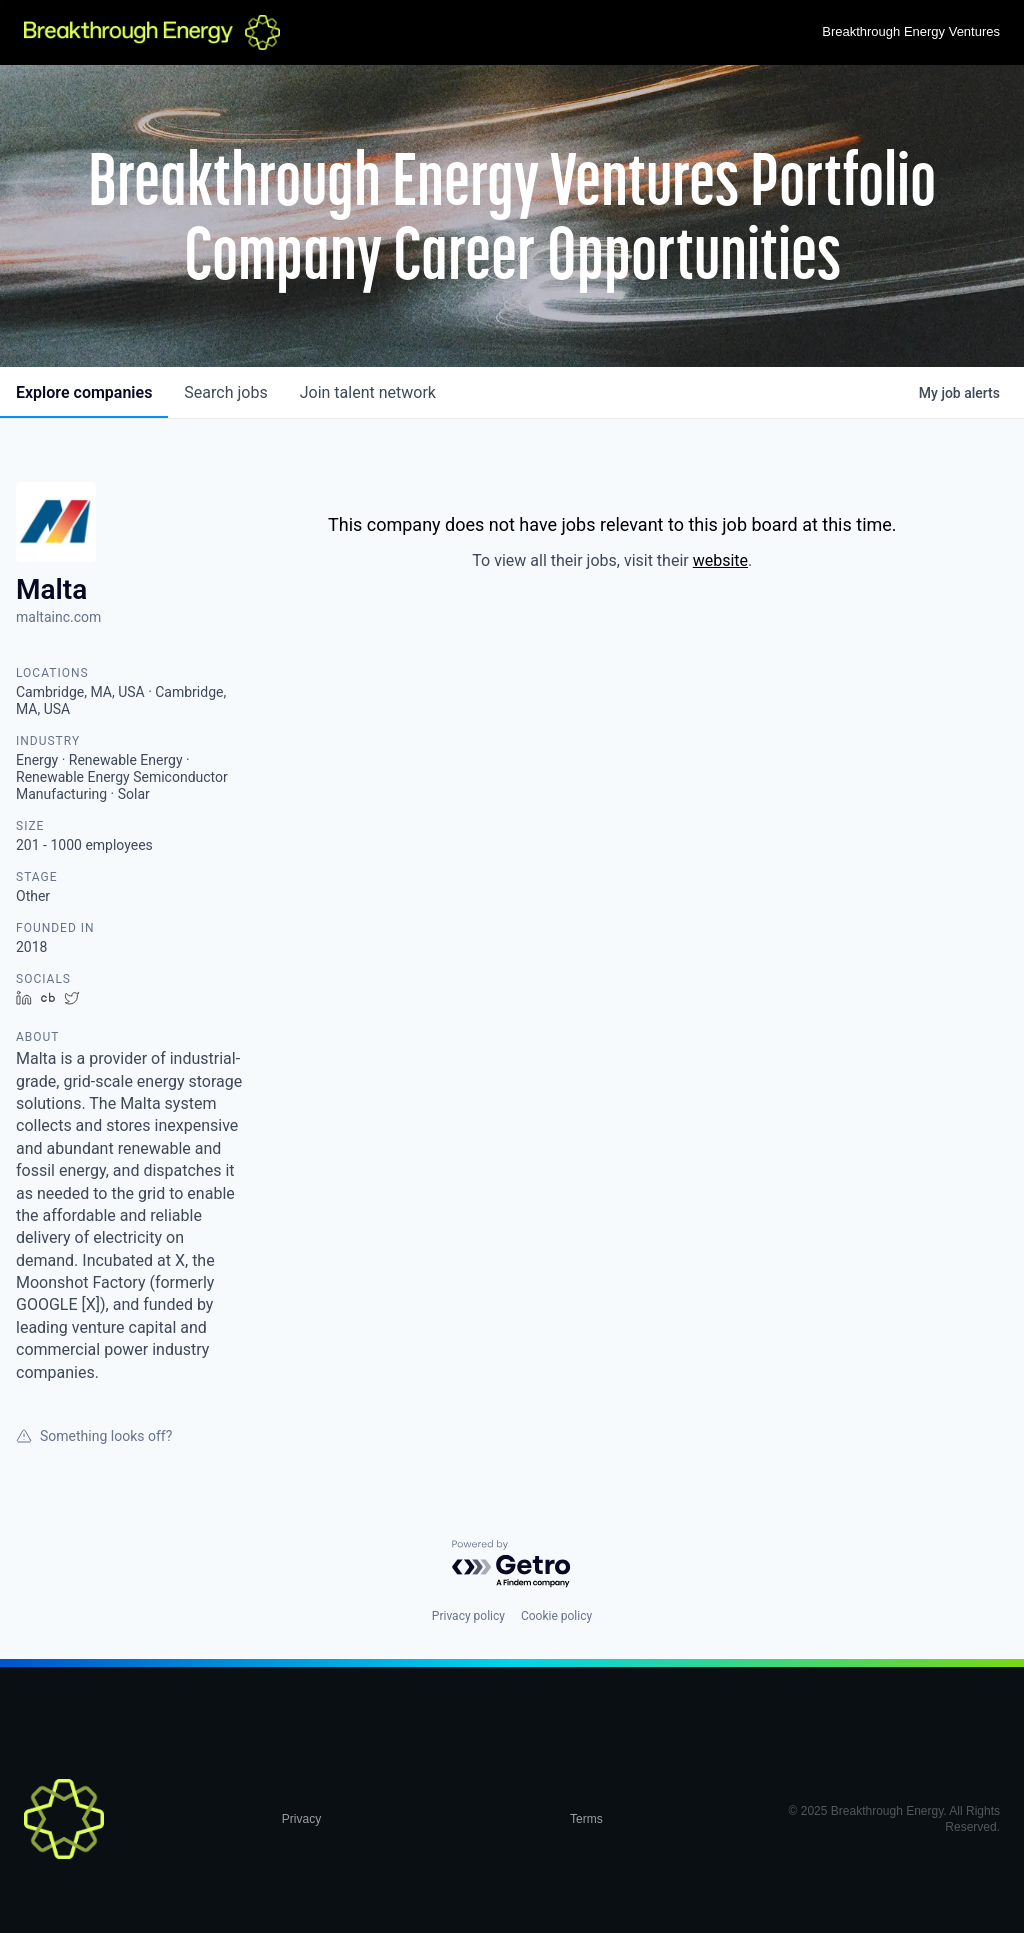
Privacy (301, 1819)
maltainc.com (58, 617)
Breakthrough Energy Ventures (911, 31)
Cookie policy (556, 1616)
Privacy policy (468, 1616)
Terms (586, 1819)
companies (84, 392)
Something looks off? (94, 1436)
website (720, 560)
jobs (225, 392)
